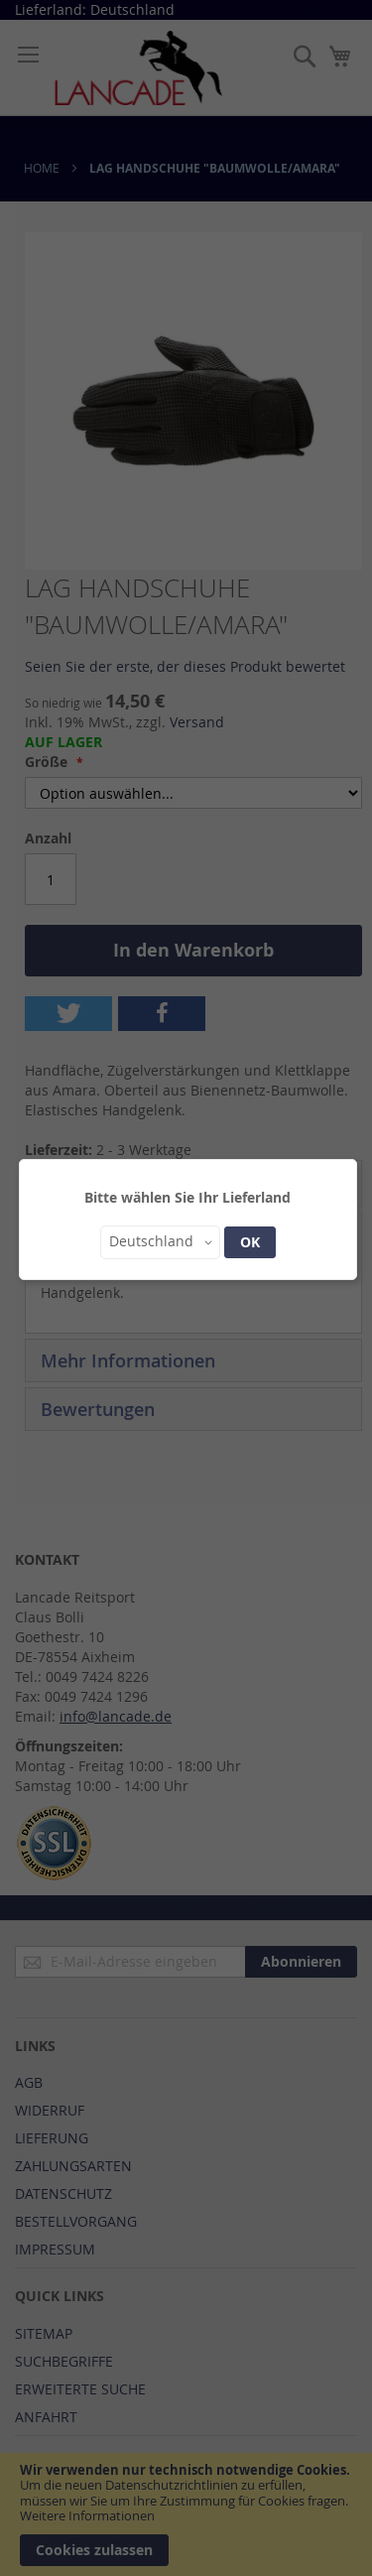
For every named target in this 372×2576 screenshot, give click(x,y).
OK (250, 1241)
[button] (160, 1242)
